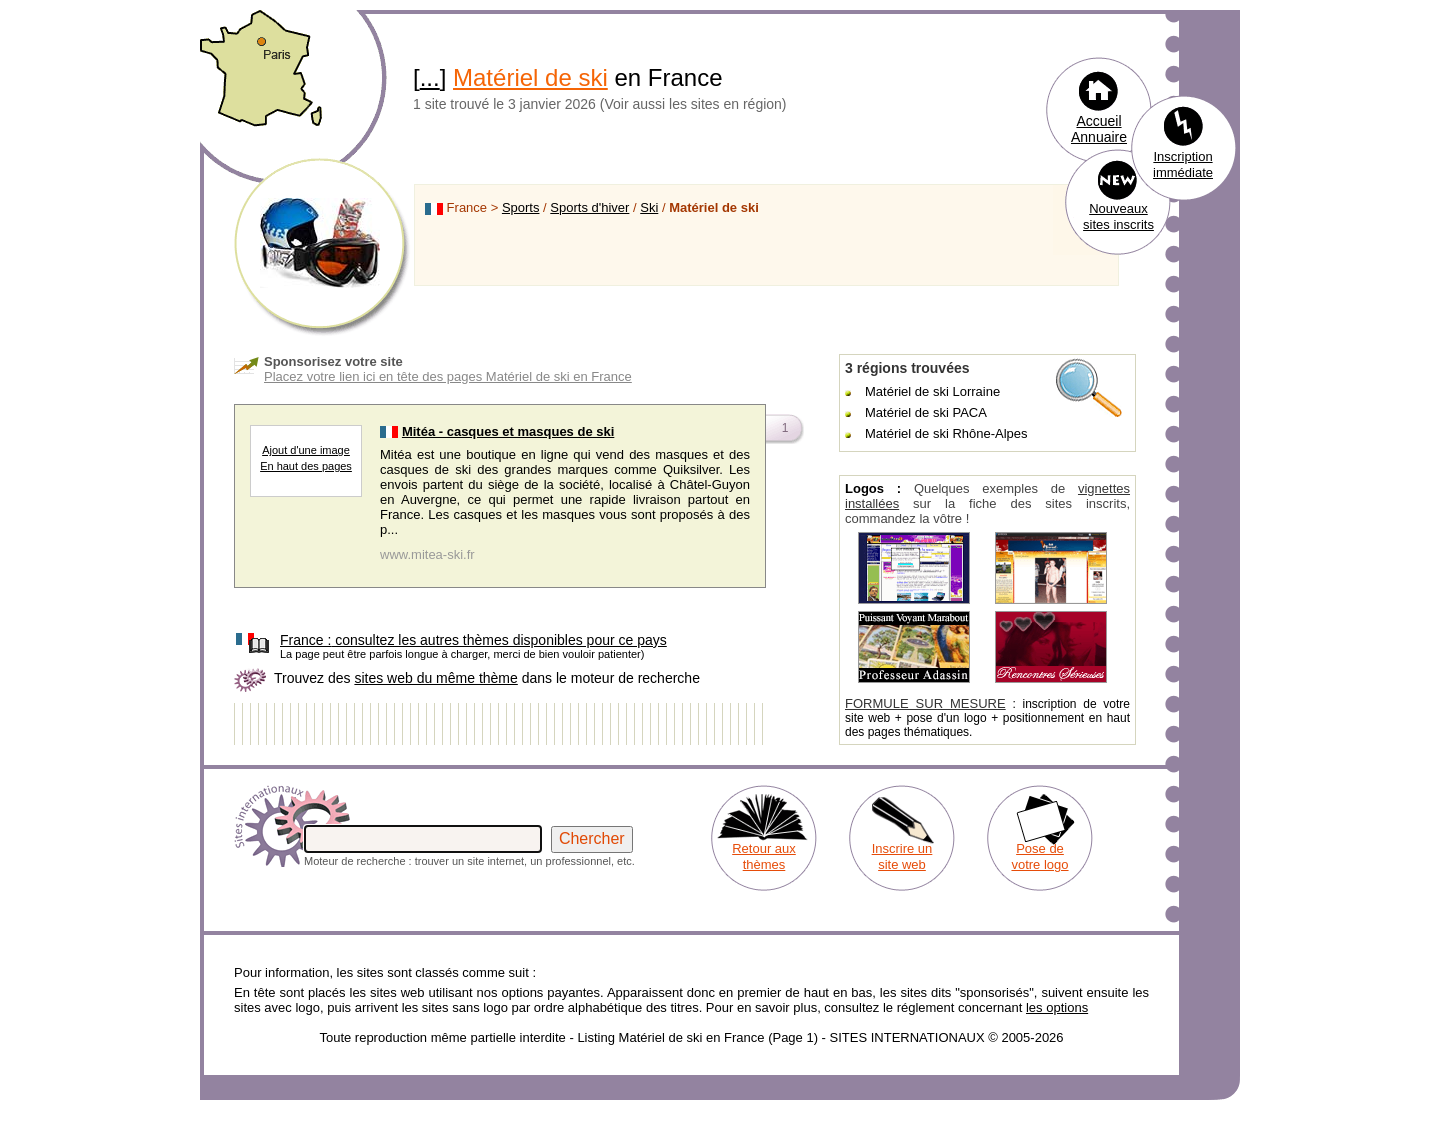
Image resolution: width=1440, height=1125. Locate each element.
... (430, 77)
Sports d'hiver (589, 207)
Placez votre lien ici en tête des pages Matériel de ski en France (448, 376)
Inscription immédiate (1183, 164)
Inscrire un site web (902, 856)
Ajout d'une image (306, 450)
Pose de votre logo (1039, 856)
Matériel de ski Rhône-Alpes (946, 433)
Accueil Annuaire (1099, 129)
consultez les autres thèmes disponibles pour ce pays (473, 640)
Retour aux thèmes (764, 856)
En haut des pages (306, 466)
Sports (521, 207)
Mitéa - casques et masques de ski (508, 431)
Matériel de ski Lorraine (932, 391)
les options (1057, 1007)
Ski (649, 207)
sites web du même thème (435, 678)
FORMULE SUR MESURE (925, 703)
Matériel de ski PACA (926, 412)
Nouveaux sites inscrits (1118, 216)
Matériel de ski (530, 77)
